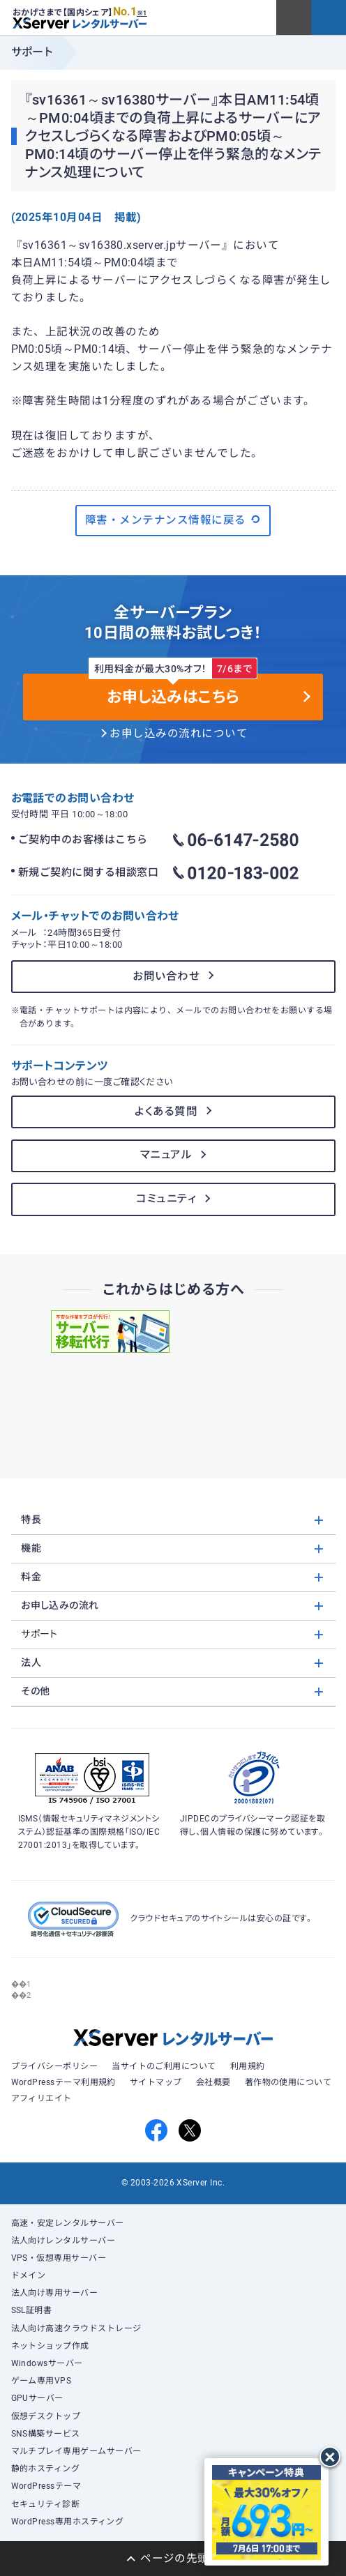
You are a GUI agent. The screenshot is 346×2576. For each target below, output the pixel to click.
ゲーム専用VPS (41, 2381)
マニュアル (166, 1155)
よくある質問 (166, 1111)
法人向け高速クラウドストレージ (76, 2328)
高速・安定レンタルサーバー (67, 2223)
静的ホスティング (45, 2468)
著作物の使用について (288, 2082)
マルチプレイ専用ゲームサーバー (76, 2451)
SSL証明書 (31, 2310)
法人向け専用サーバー (54, 2293)
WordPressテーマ (46, 2486)
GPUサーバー (37, 2398)
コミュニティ (166, 1198)
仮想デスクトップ (46, 2416)
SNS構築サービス (45, 2434)
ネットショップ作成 (50, 2346)
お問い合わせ (166, 976)
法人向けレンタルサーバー (63, 2240)
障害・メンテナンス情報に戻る (173, 519)
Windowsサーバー (47, 2363)
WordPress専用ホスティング (67, 2521)
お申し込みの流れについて (179, 733)
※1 (142, 13)
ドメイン (28, 2275)
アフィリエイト (41, 2098)
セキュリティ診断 (45, 2504)
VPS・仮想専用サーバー (59, 2258)
